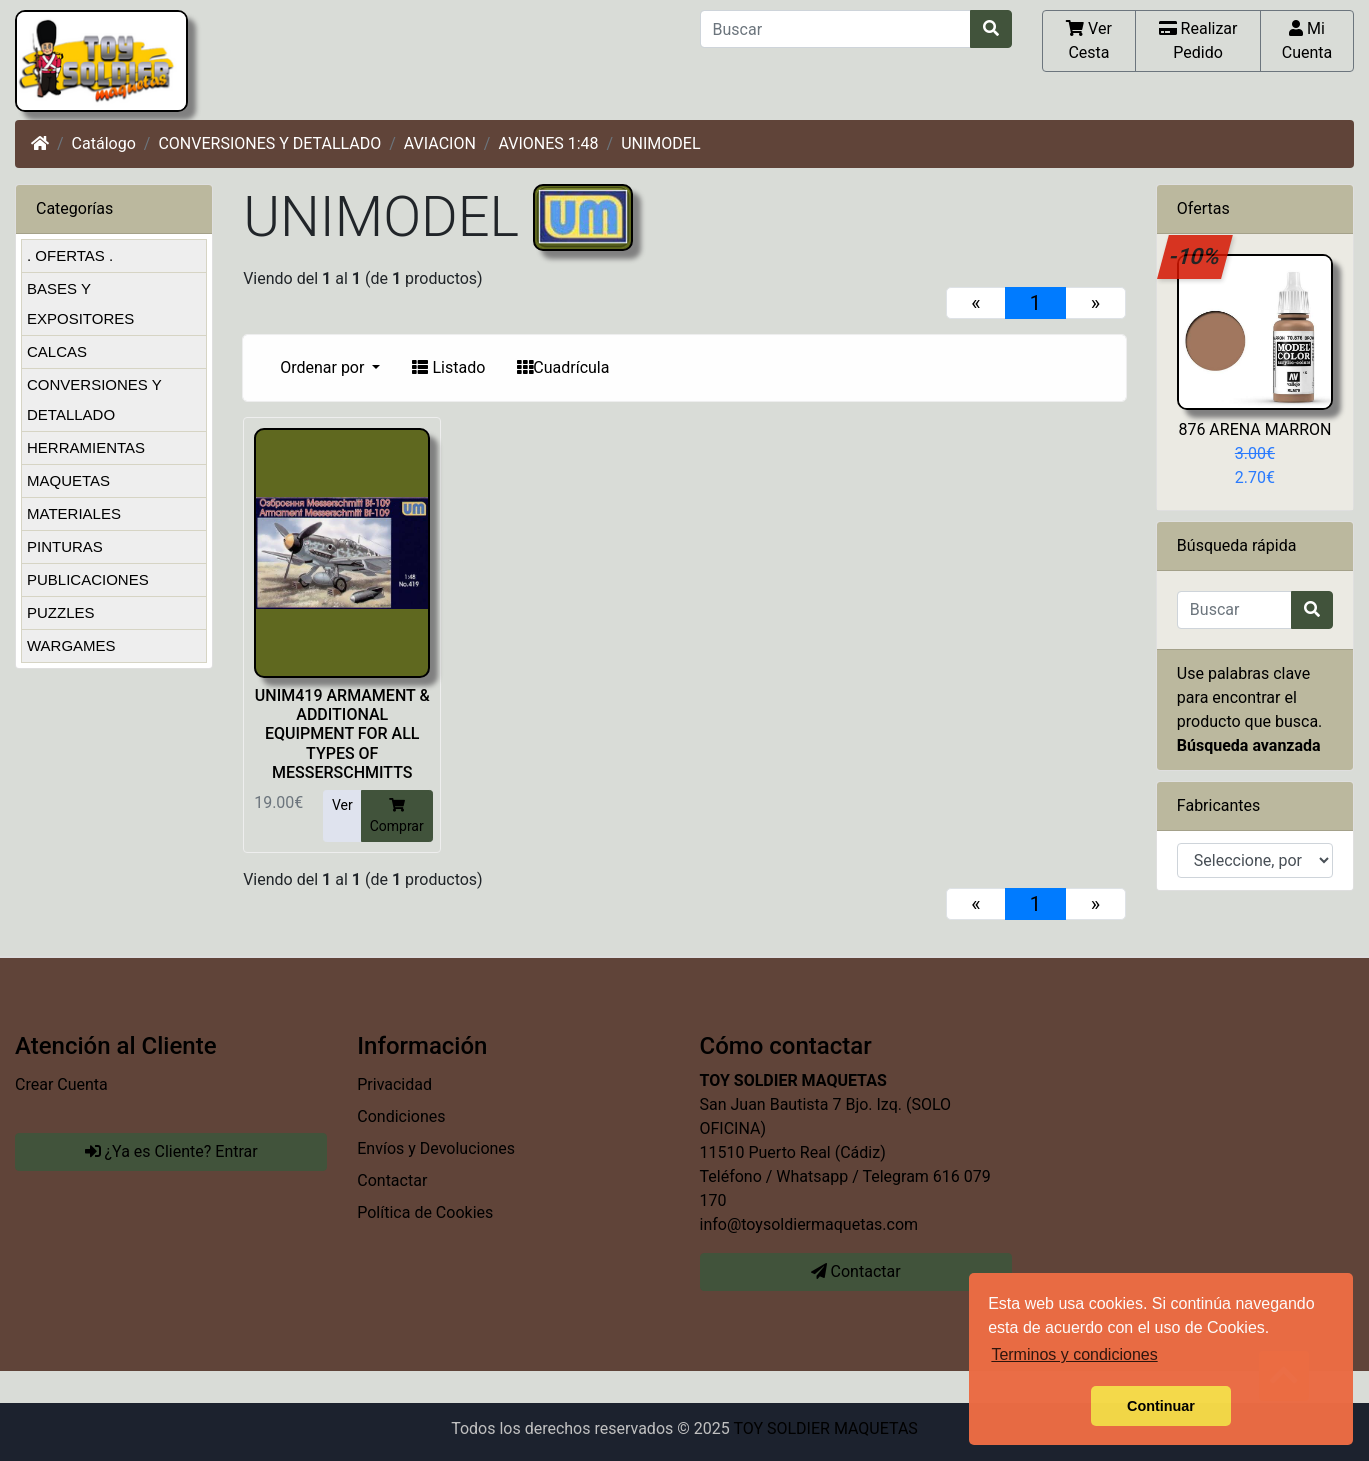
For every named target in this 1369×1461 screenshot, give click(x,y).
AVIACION (440, 143)
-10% (1195, 256)
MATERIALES (74, 513)
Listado (448, 367)
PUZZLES (61, 612)
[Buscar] (835, 29)
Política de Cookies (425, 1212)
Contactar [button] (856, 1271)
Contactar (392, 1180)
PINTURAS (65, 546)
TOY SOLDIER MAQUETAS (825, 1428)
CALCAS (57, 351)
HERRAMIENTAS (86, 447)
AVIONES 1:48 (548, 143)
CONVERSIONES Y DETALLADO (269, 143)
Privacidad (394, 1084)
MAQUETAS (68, 480)
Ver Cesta (1089, 40)
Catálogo (104, 143)
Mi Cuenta (1307, 40)
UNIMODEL (660, 143)
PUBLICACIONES (88, 579)
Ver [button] (342, 805)
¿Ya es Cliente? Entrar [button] (171, 1151)
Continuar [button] (1161, 1406)
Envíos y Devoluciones (436, 1148)
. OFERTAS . (70, 255)
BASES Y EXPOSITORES (80, 303)
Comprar (397, 815)
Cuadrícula (563, 367)
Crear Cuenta (61, 1084)
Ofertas (1203, 208)
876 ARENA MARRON (1254, 429)
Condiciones (401, 1116)
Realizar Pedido (1198, 40)
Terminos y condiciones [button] (1074, 1354)
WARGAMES (71, 645)
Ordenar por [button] (324, 367)
